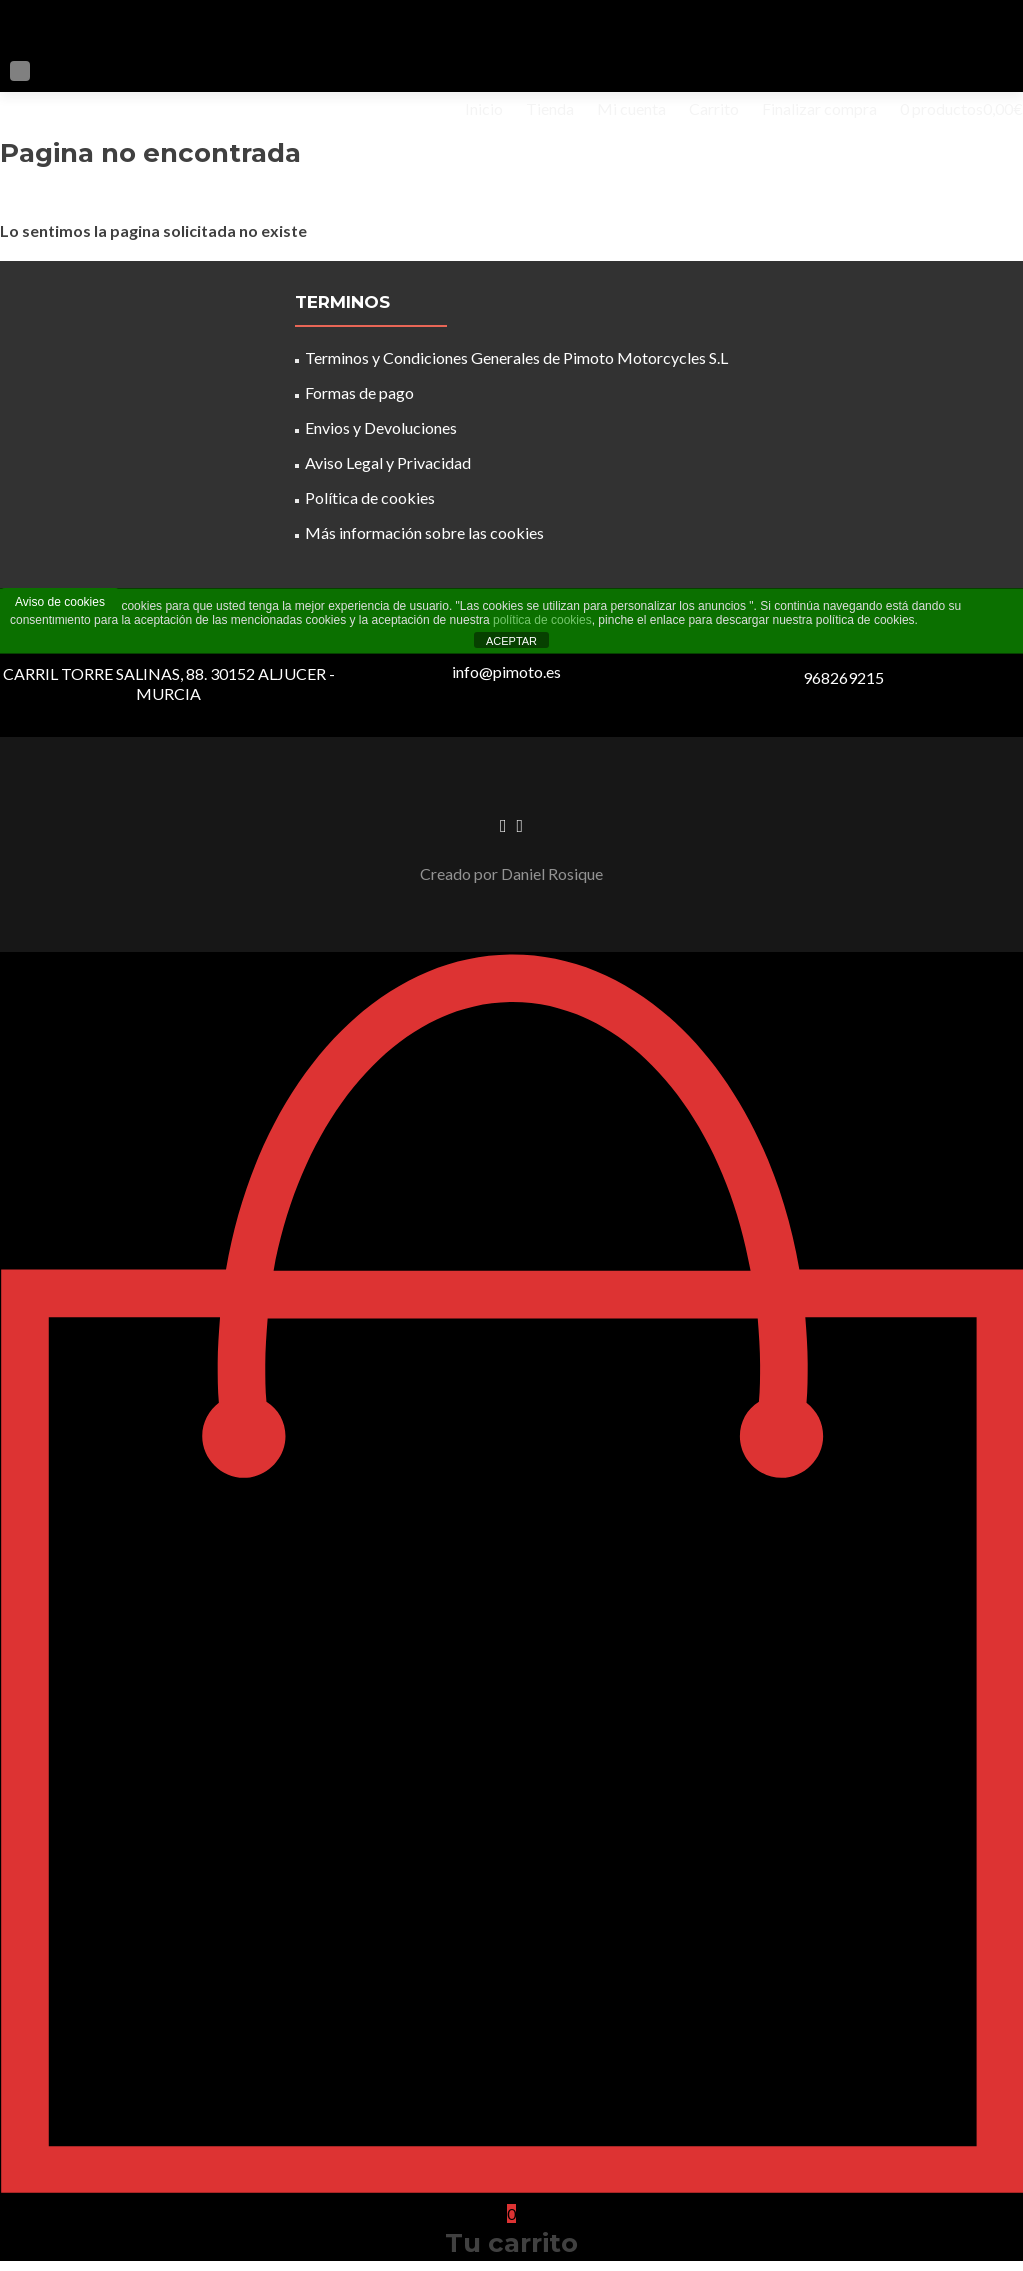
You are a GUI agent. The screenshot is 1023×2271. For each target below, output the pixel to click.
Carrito (714, 108)
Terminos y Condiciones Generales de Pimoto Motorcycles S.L (516, 357)
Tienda (550, 108)
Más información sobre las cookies (424, 532)
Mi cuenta (631, 108)
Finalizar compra (819, 108)
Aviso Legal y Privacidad (388, 462)
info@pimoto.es (506, 671)
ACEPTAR (511, 641)
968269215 (843, 677)
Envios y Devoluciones (381, 427)
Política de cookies (370, 497)
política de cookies (542, 620)
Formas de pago (359, 392)
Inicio (484, 108)
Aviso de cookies (60, 602)
